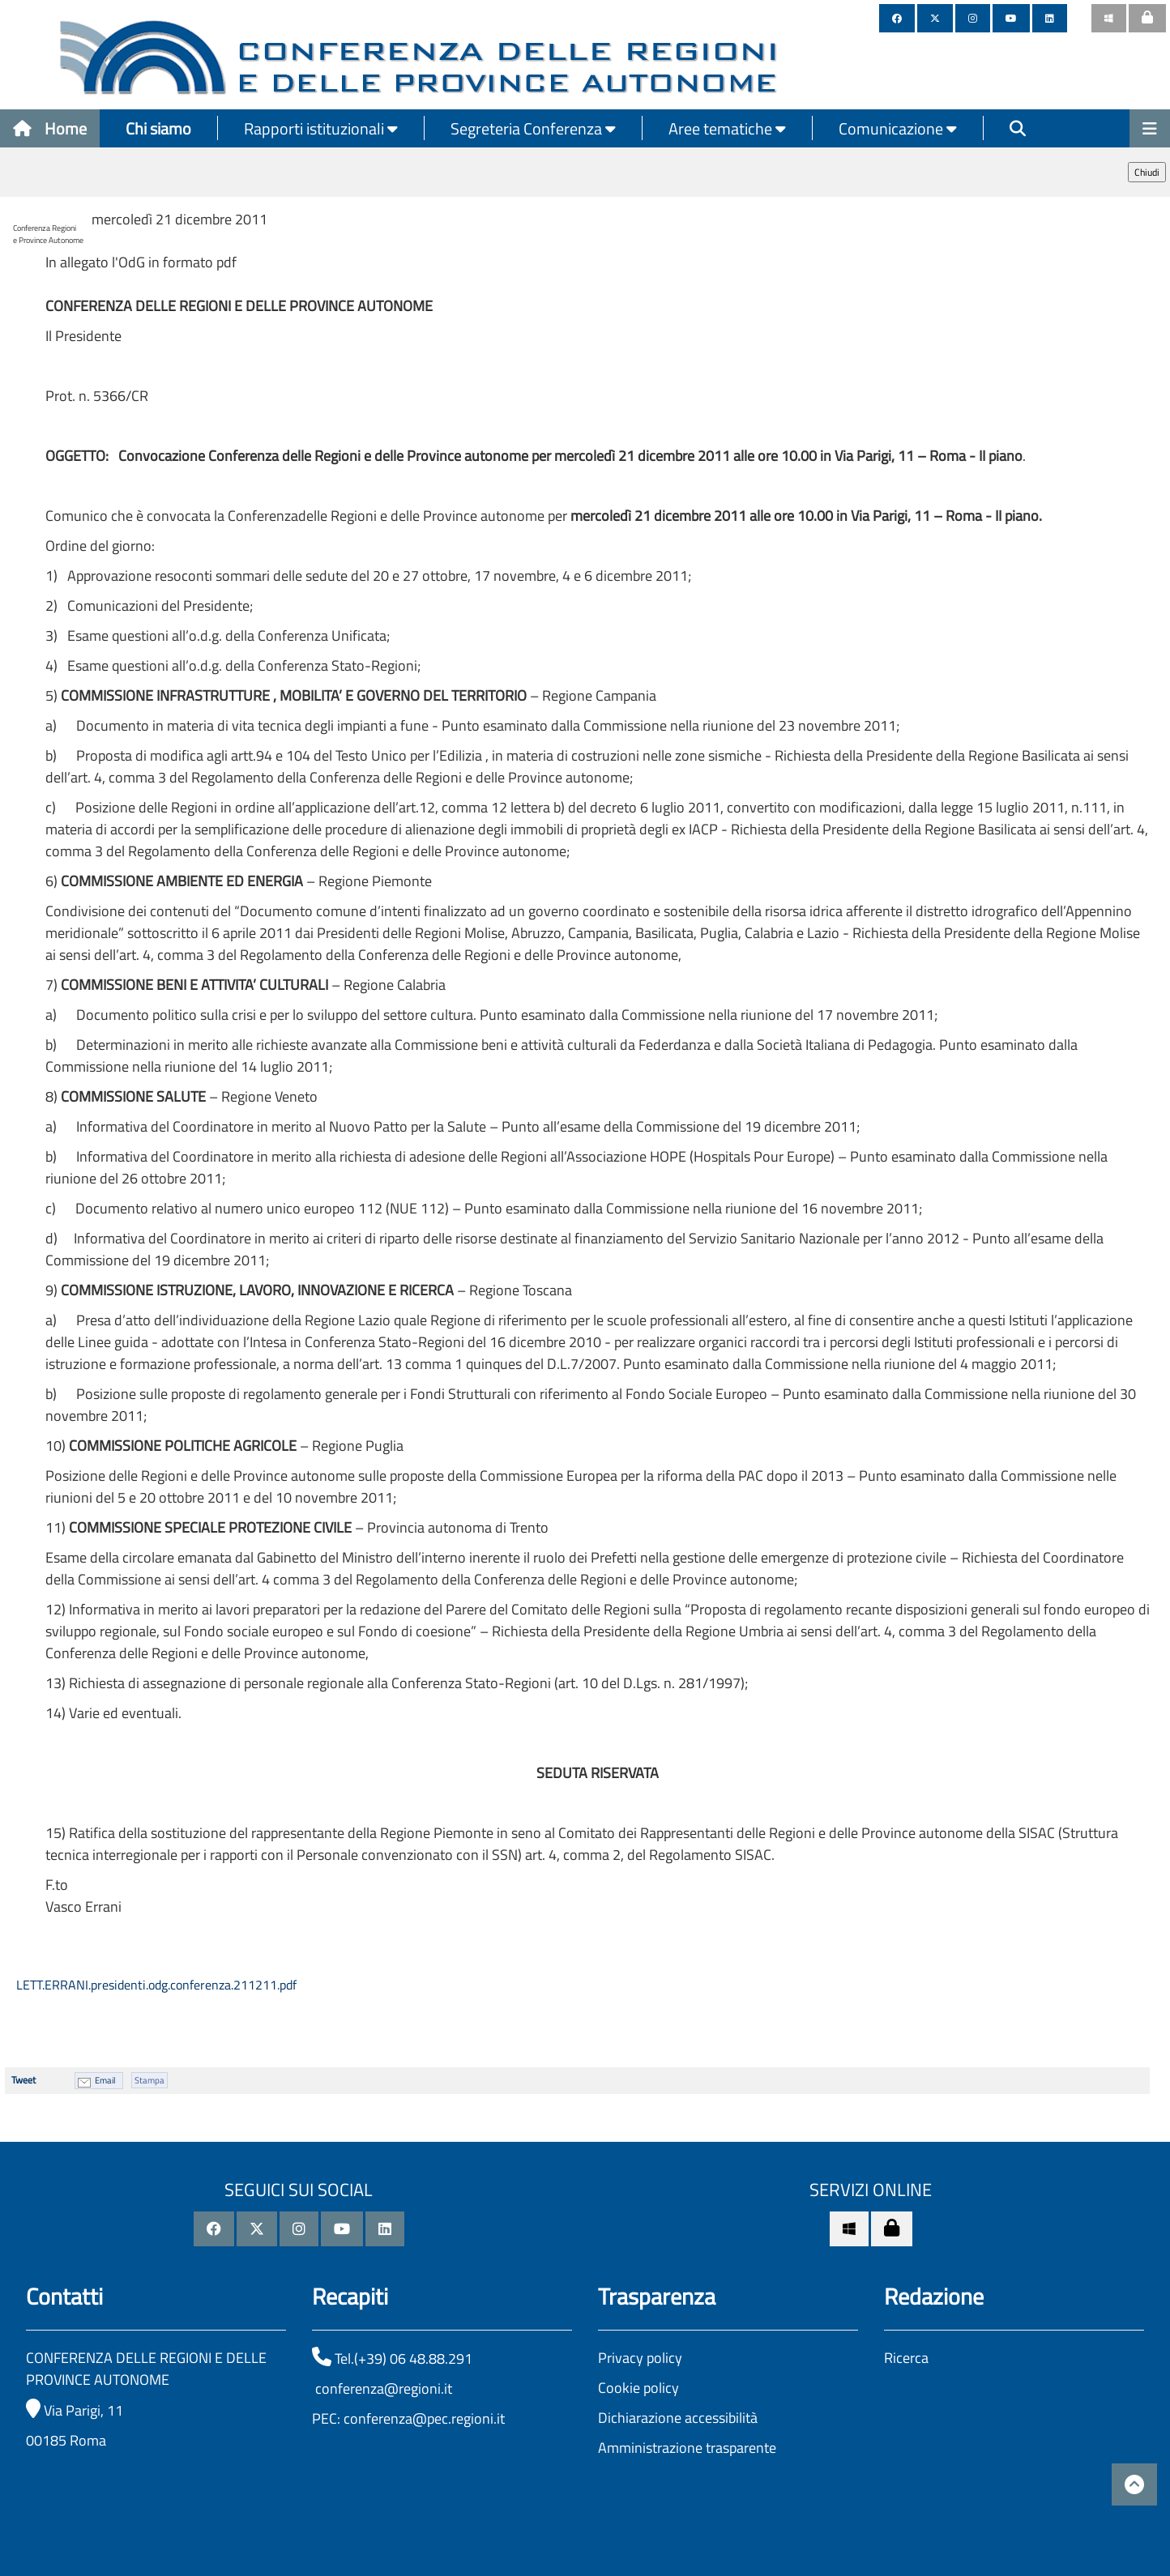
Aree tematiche (727, 128)
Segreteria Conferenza (533, 128)
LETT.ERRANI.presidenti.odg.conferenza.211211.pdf (155, 1984)
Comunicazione (898, 128)
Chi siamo (158, 128)
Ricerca (906, 2358)
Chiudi (1146, 172)
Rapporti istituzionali (321, 128)
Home (50, 128)
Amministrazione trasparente (687, 2448)
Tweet (23, 2080)
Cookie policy (638, 2388)
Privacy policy (640, 2358)
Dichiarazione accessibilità (678, 2418)
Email (105, 2080)
